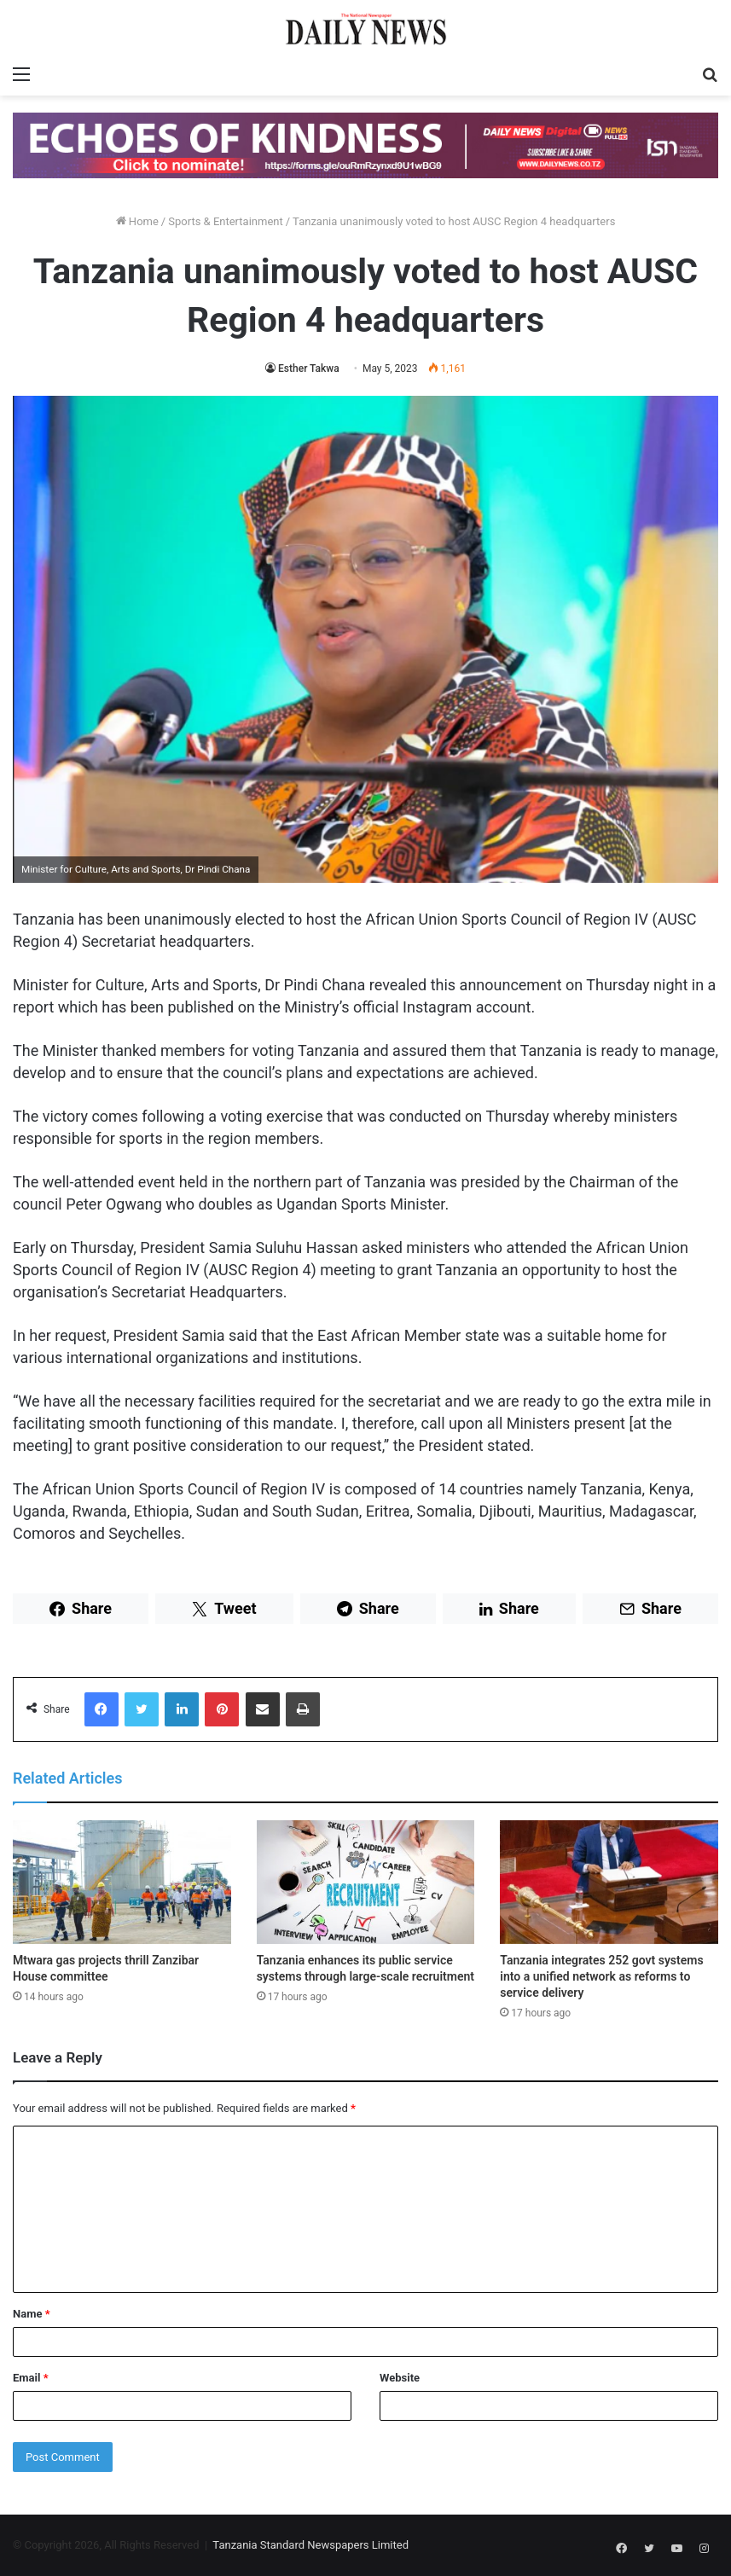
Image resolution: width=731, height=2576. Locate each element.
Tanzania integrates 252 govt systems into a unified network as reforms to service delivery (601, 1976)
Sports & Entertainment (225, 221)
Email (31, 2377)
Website (400, 2377)
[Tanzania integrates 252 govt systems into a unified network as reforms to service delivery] (609, 1881)
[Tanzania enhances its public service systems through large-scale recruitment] (366, 1881)
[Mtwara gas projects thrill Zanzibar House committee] (122, 1881)
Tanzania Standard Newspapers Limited (310, 2544)
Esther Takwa (308, 368)
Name (31, 2313)
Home (137, 221)
